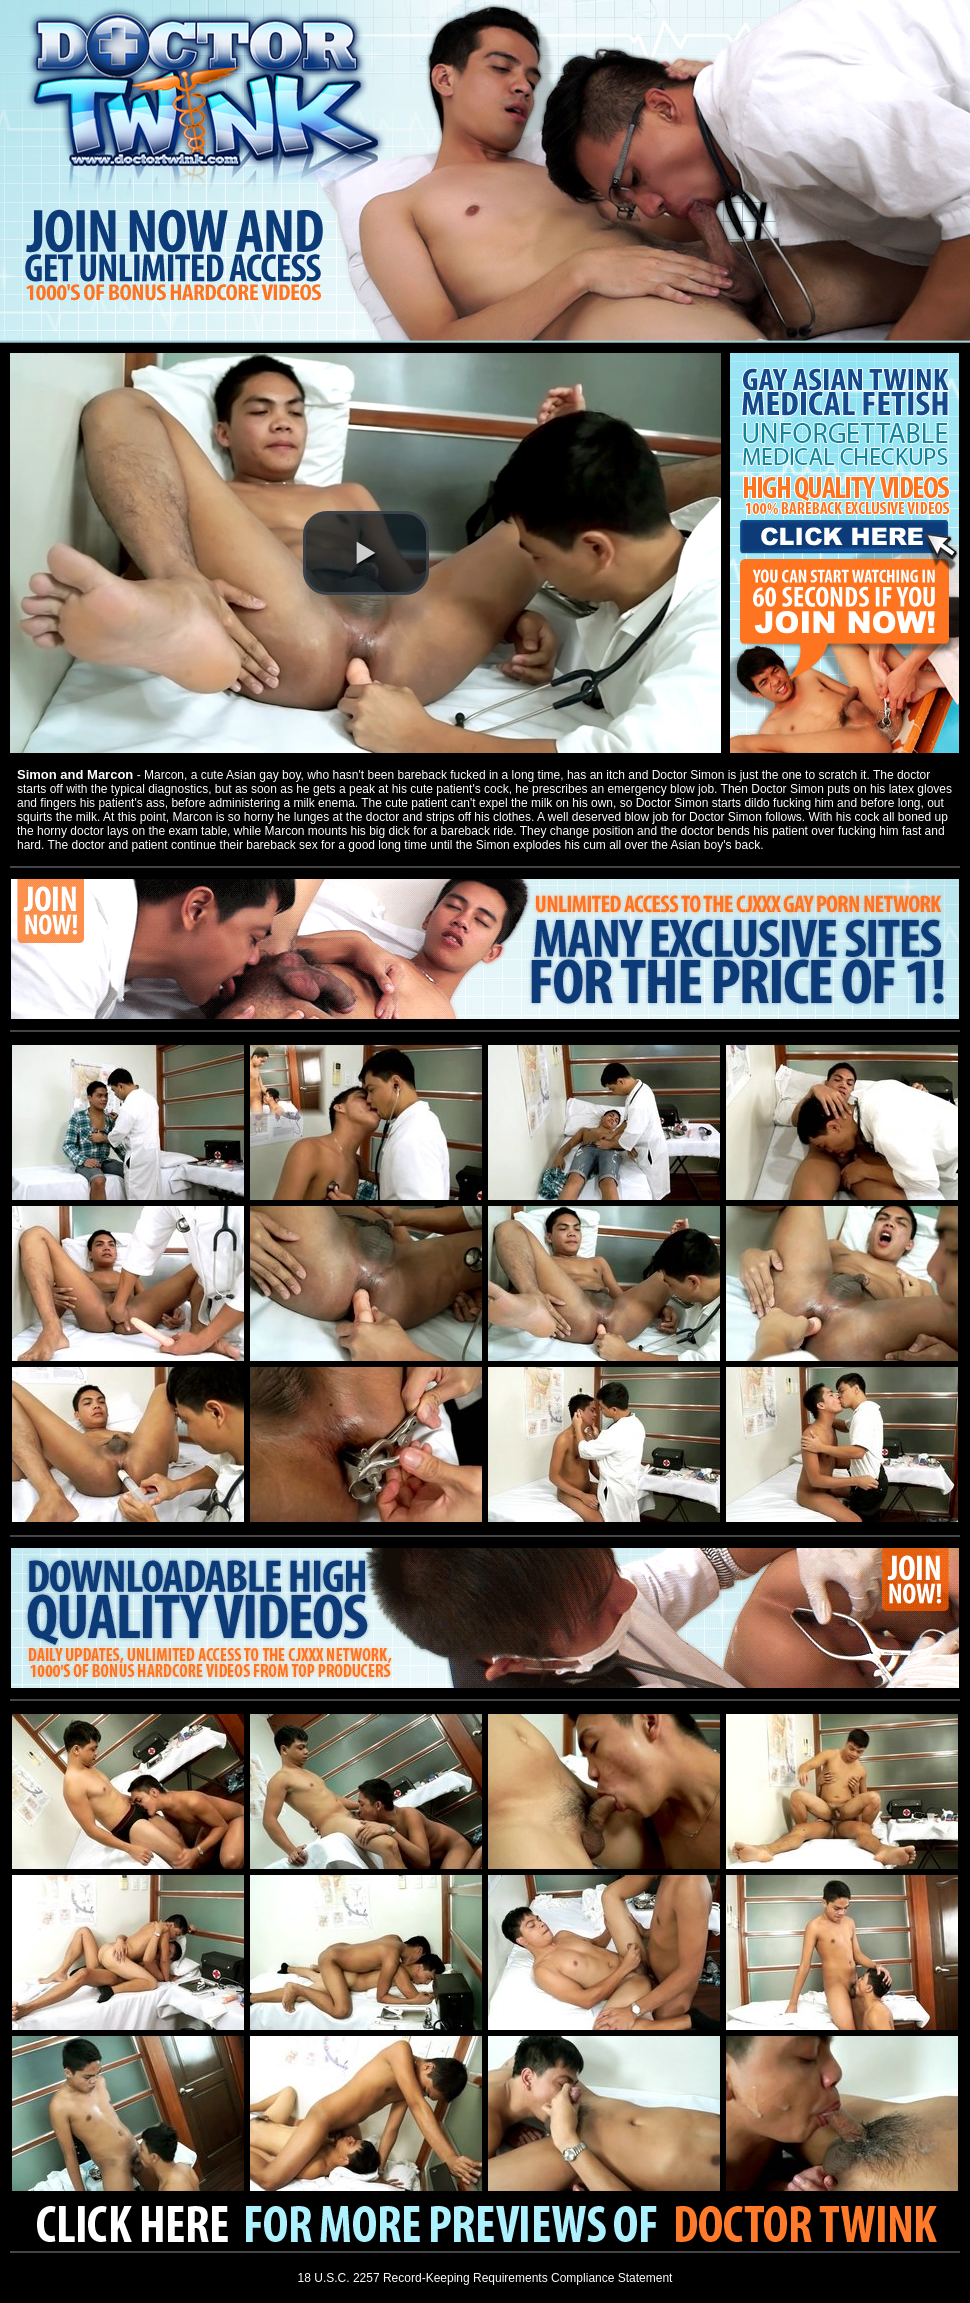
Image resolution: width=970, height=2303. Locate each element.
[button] (366, 553)
